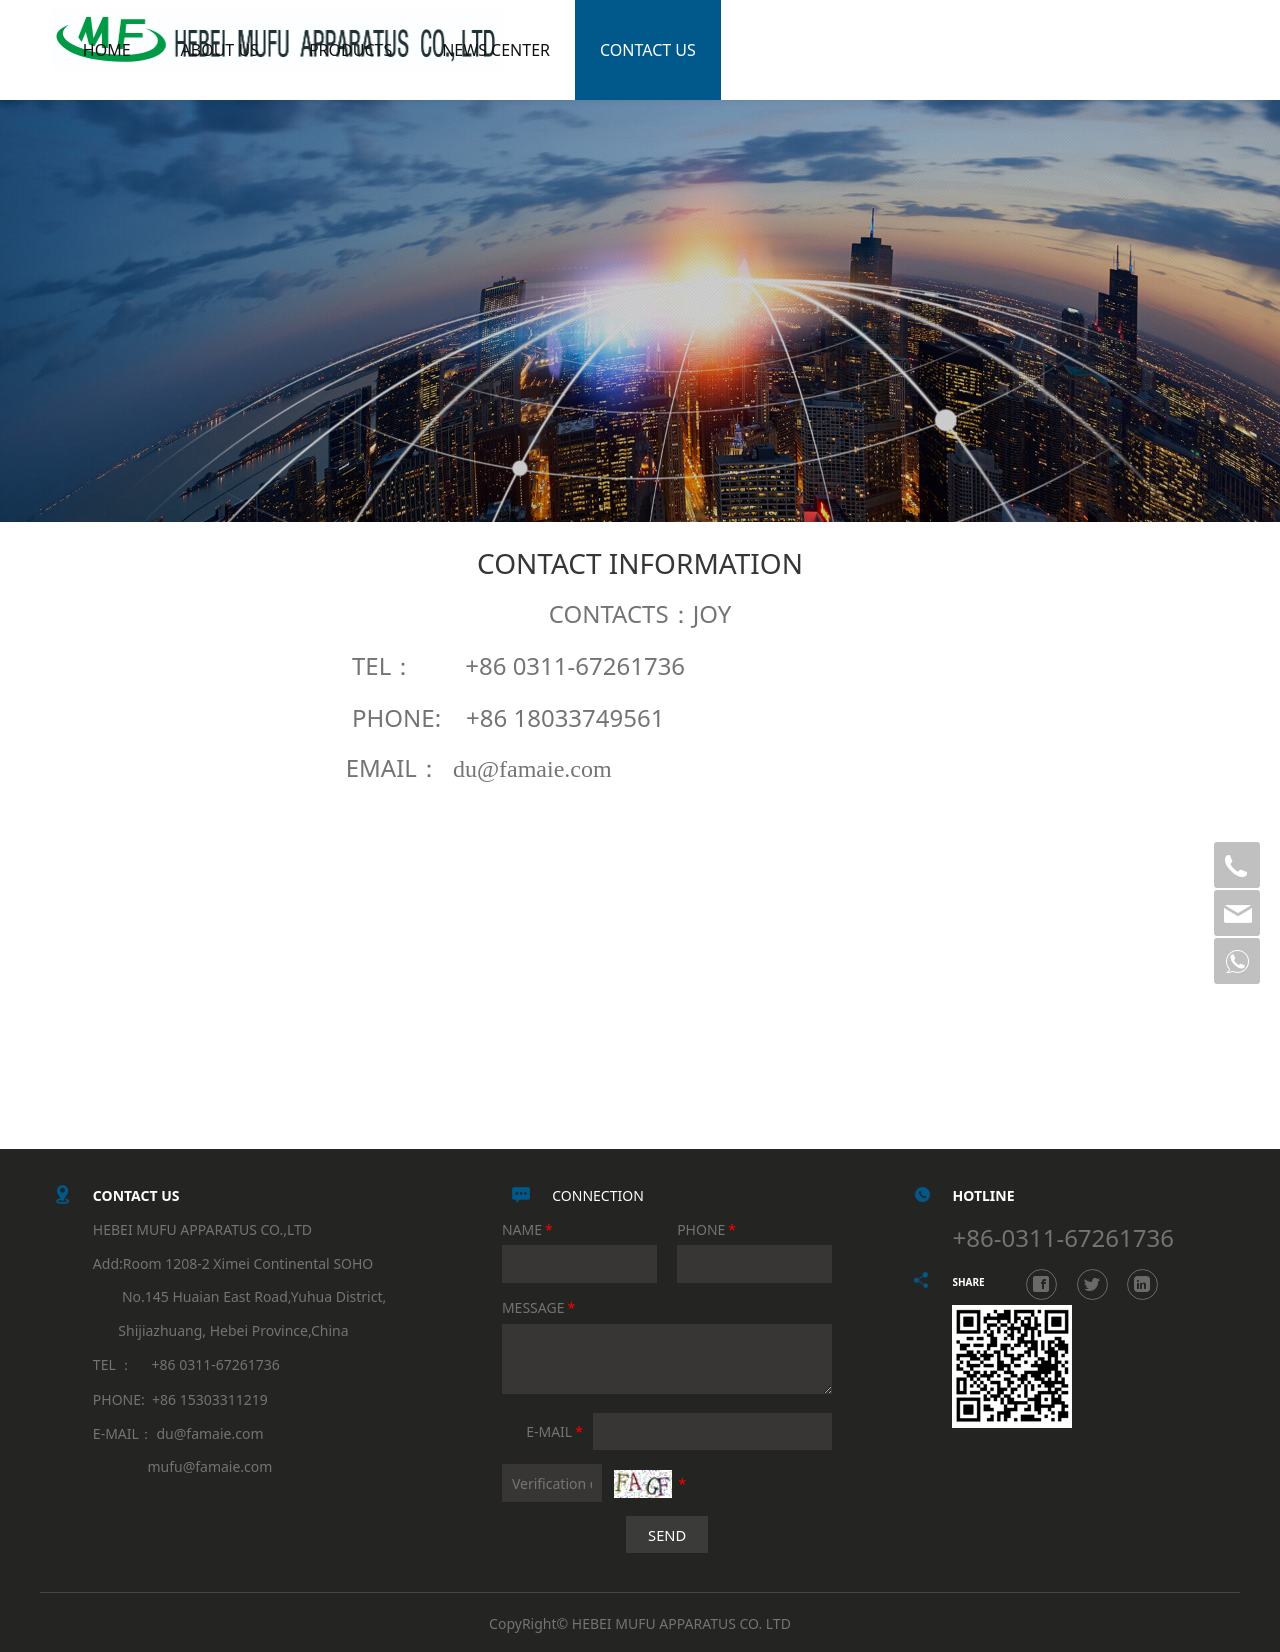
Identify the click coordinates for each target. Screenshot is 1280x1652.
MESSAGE (540, 1307)
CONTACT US (728, 50)
